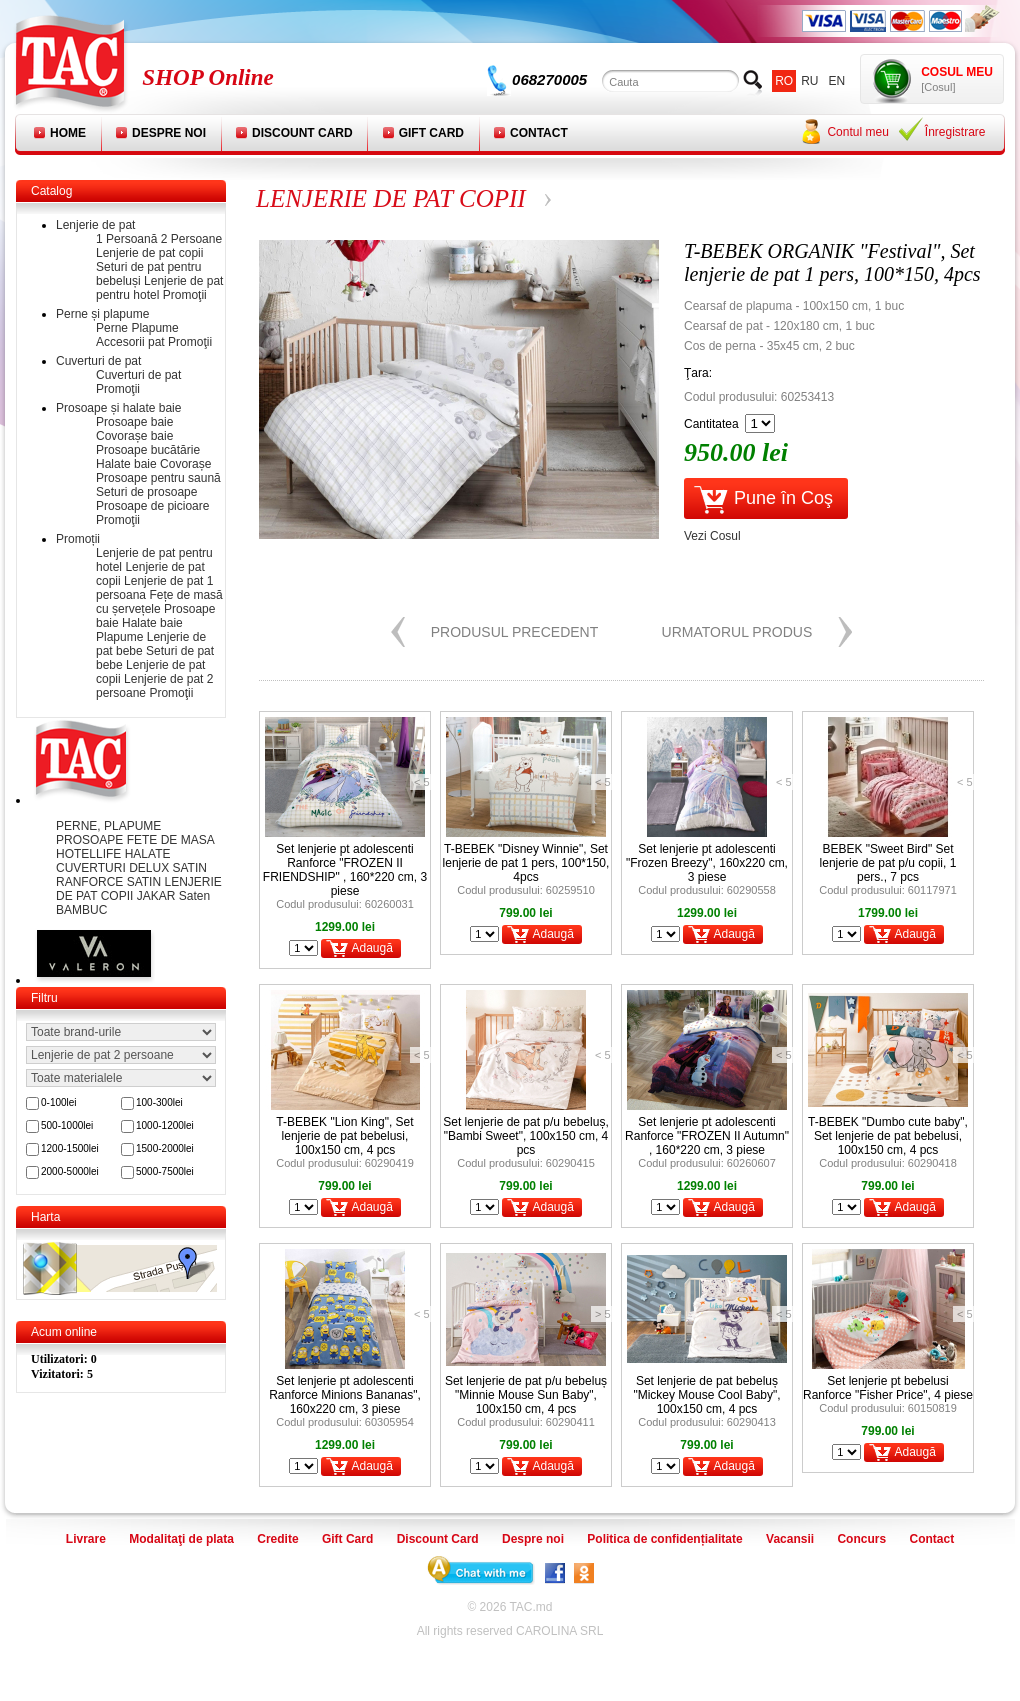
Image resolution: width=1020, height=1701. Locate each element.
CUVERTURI (92, 868)
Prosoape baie (134, 422)
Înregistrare (955, 132)
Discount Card (302, 133)
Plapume (154, 328)
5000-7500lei (165, 1171)
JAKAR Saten (173, 896)
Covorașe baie (134, 436)
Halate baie (126, 464)
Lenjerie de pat (95, 225)
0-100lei (59, 1102)
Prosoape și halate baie (118, 408)
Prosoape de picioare (152, 506)
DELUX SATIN (168, 868)
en (837, 81)
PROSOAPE (91, 840)
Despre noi (169, 133)
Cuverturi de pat (98, 361)
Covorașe (185, 464)
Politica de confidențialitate (664, 1539)
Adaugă (371, 948)
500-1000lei (67, 1125)
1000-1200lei (165, 1125)
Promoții (78, 539)
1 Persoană (126, 239)
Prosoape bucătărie (148, 450)
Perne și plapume (102, 314)
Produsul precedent (515, 632)
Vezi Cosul (712, 536)
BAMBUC (81, 910)
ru (809, 81)
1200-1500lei (70, 1148)
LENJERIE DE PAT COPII (391, 198)
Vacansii (790, 1539)
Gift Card (431, 133)
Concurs (861, 1539)
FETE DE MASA (170, 840)
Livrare (86, 1539)
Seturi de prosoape (146, 492)
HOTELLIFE (90, 854)
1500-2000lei (165, 1148)
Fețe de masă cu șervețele (159, 602)
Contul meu (857, 132)
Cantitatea (711, 424)
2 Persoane (191, 239)
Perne (112, 328)
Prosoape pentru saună (158, 478)
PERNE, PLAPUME (108, 826)
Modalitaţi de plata (181, 1539)
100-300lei (159, 1102)
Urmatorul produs (737, 632)
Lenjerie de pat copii (149, 253)
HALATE (148, 854)
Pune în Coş (783, 498)
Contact (539, 133)
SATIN (146, 882)
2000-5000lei (70, 1171)
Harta (45, 1217)
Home (68, 133)
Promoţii (185, 295)
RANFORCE (91, 882)
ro (784, 81)
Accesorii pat (130, 342)
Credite (277, 1539)
